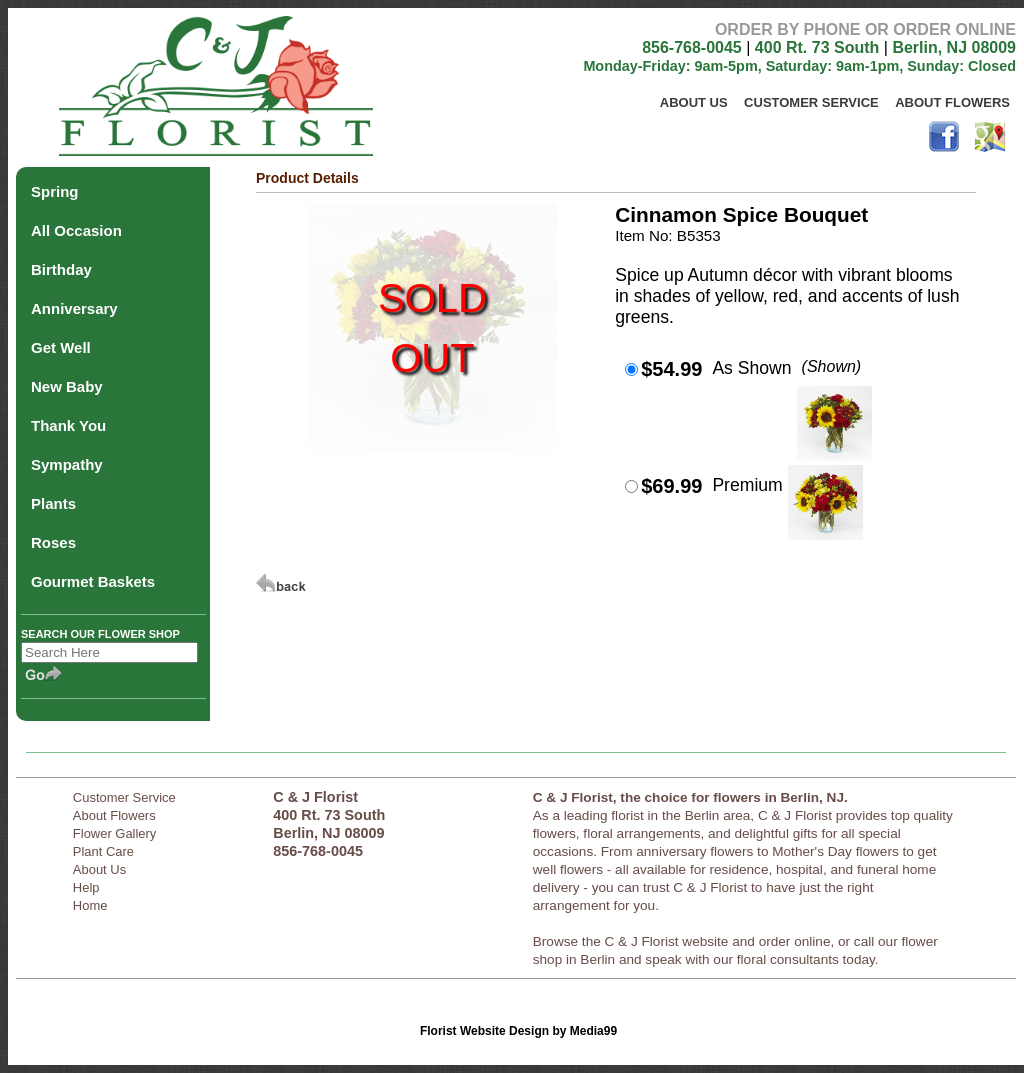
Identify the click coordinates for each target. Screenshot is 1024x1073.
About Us (694, 102)
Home (90, 905)
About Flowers (952, 102)
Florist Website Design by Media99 (518, 1031)
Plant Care (103, 851)
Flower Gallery (115, 833)
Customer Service (811, 102)
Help (86, 887)
